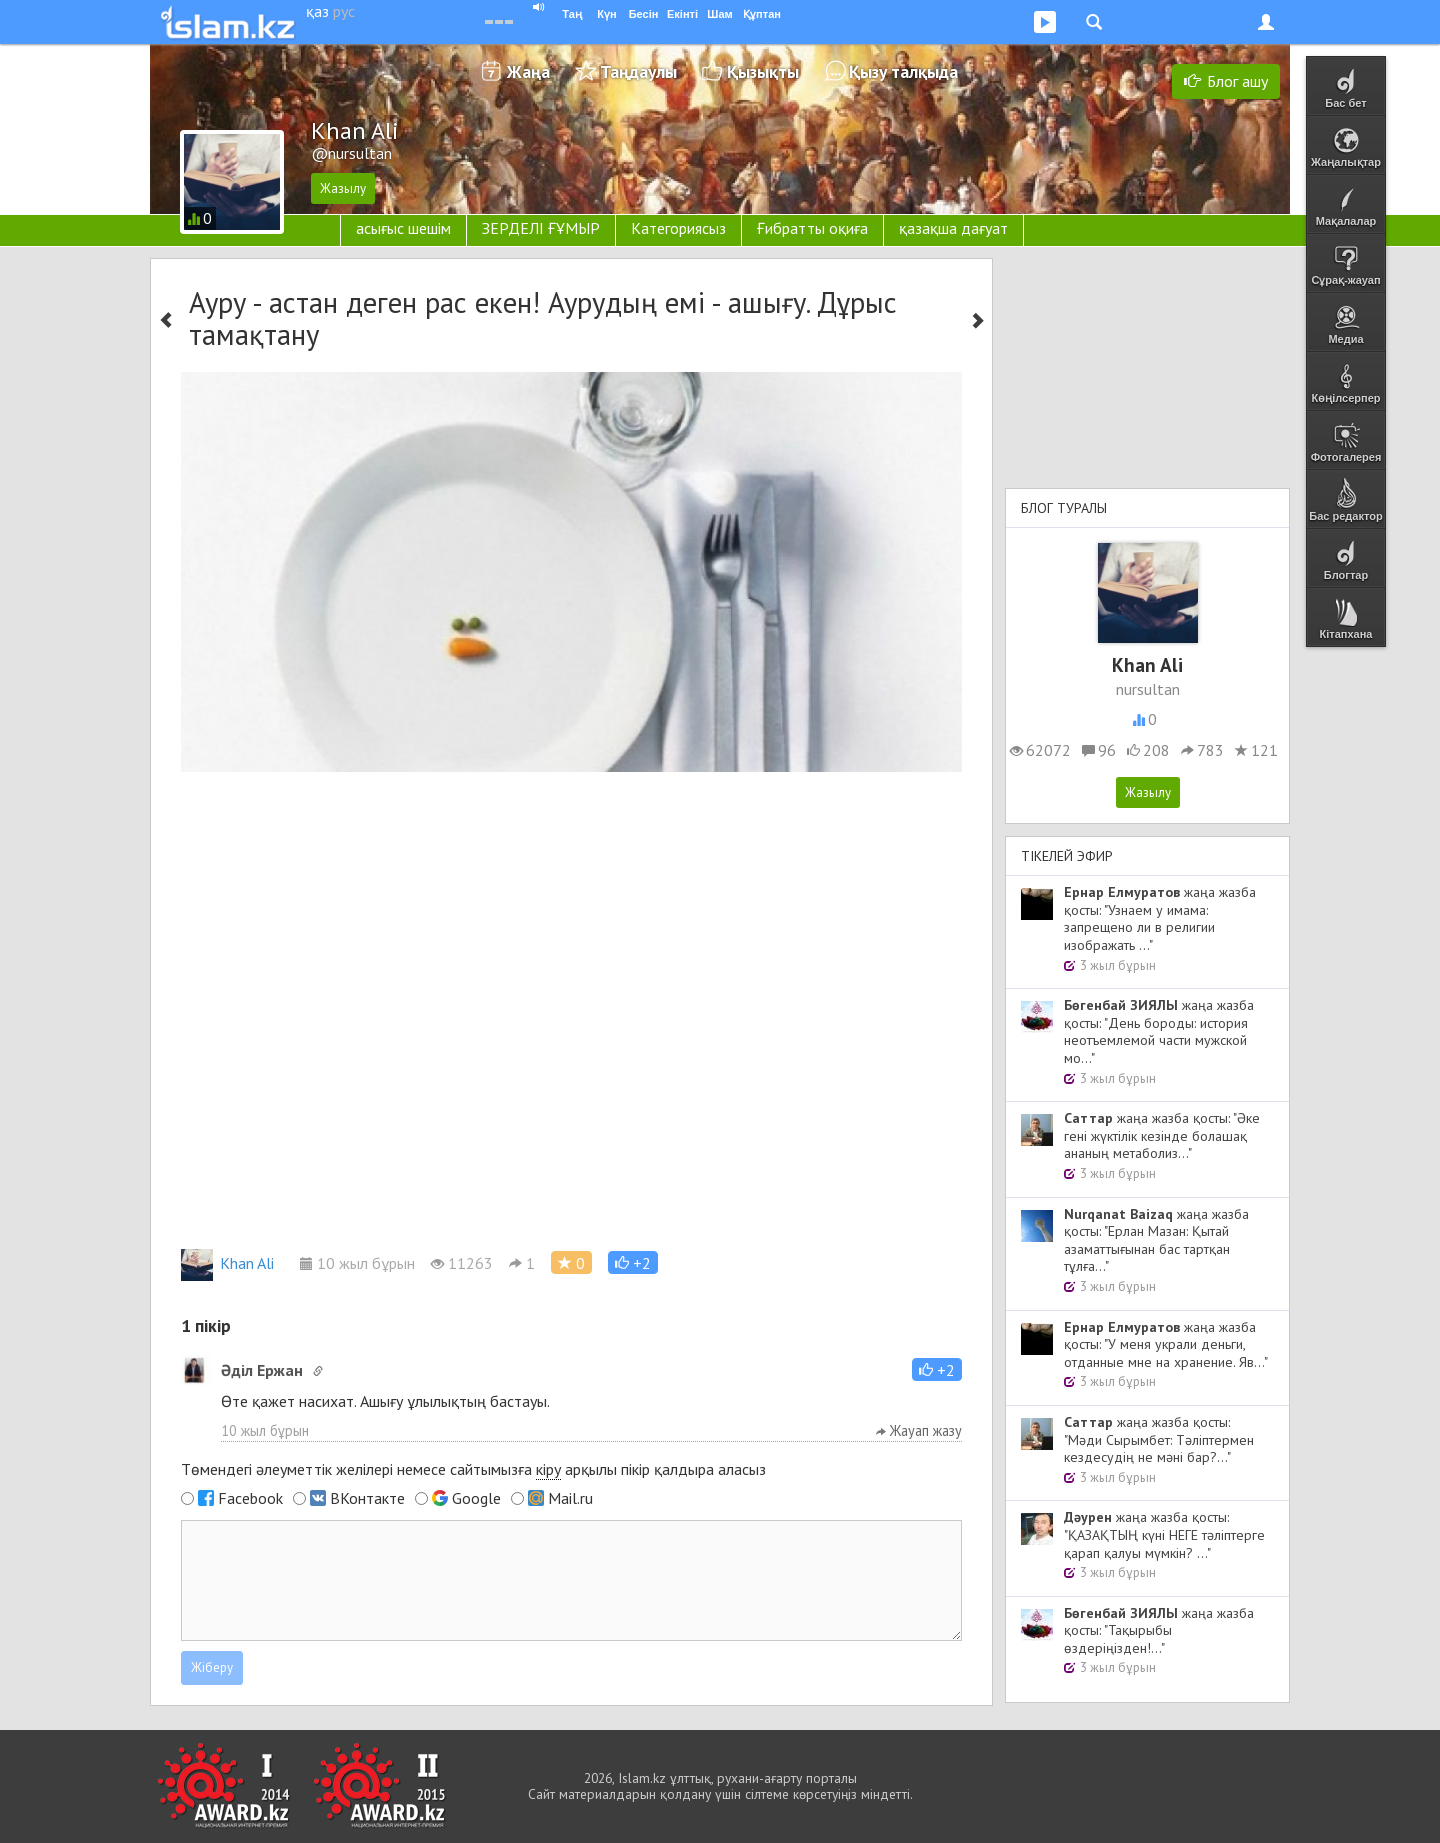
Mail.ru (570, 1498)
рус (344, 11)
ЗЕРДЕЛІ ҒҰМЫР (541, 228)
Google (476, 1498)
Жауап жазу (919, 1430)
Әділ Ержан (262, 1370)
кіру (548, 1469)
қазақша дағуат (953, 228)
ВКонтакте (367, 1498)
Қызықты (763, 71)
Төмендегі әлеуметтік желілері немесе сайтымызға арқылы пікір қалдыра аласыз (473, 1469)
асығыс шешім (403, 228)
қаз (317, 11)
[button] (633, 1262)
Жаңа (528, 71)
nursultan (1148, 689)
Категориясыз (678, 228)
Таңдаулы (638, 71)
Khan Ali (227, 1263)
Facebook (250, 1498)
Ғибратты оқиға (812, 228)
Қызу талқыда (903, 71)
